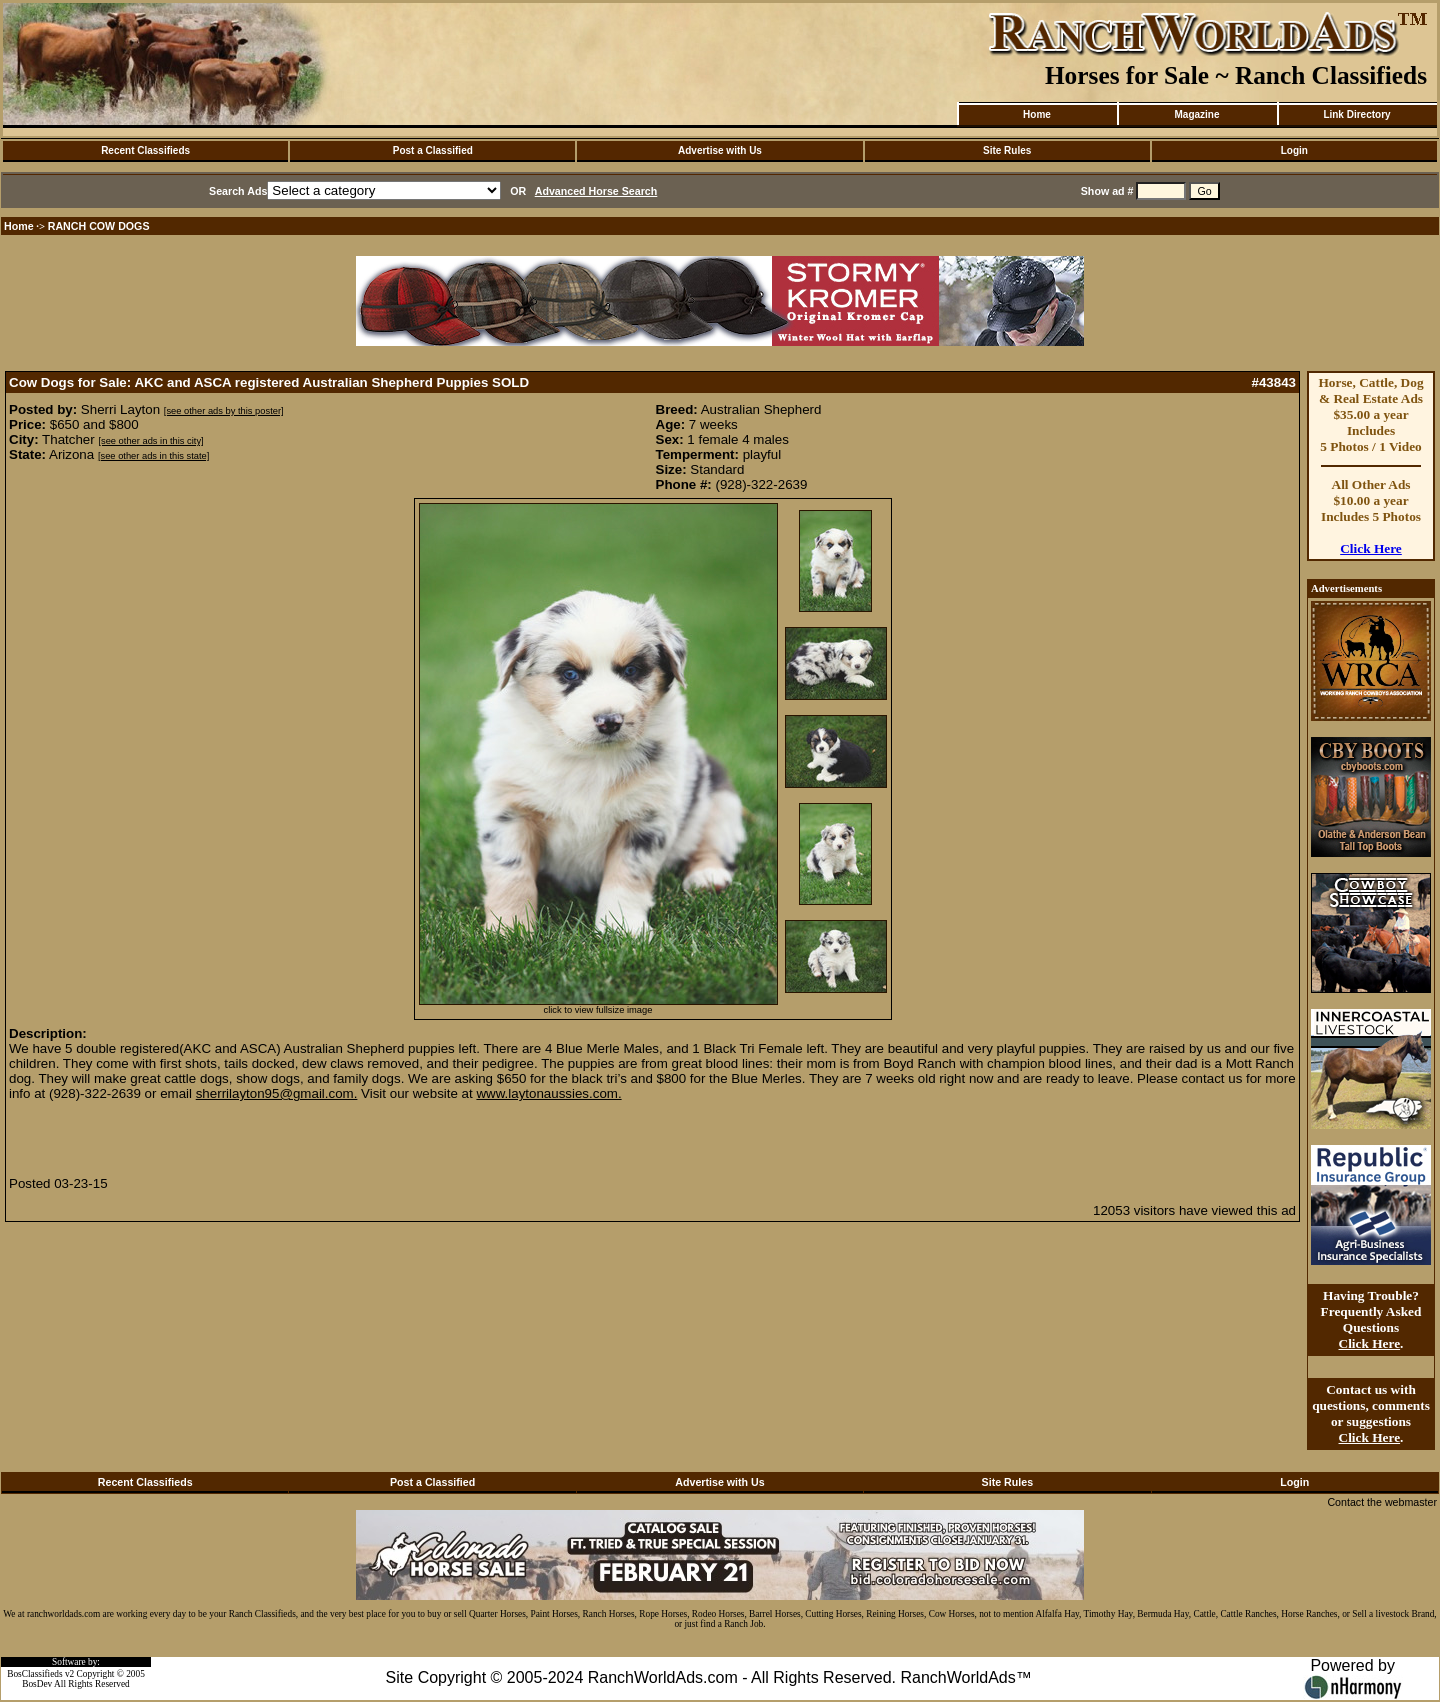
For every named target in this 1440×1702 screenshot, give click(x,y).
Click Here (1371, 548)
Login (1294, 150)
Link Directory (1356, 114)
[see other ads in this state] (153, 456)
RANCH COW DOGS (99, 226)
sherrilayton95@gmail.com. (277, 1093)
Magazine (1196, 114)
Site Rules (1007, 150)
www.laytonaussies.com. (548, 1093)
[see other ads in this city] (150, 441)
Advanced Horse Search (596, 191)
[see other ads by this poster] (224, 411)
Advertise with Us (720, 150)
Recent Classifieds (145, 150)
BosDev (37, 1684)
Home (1037, 114)
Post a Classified (433, 150)
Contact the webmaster (1382, 1502)
